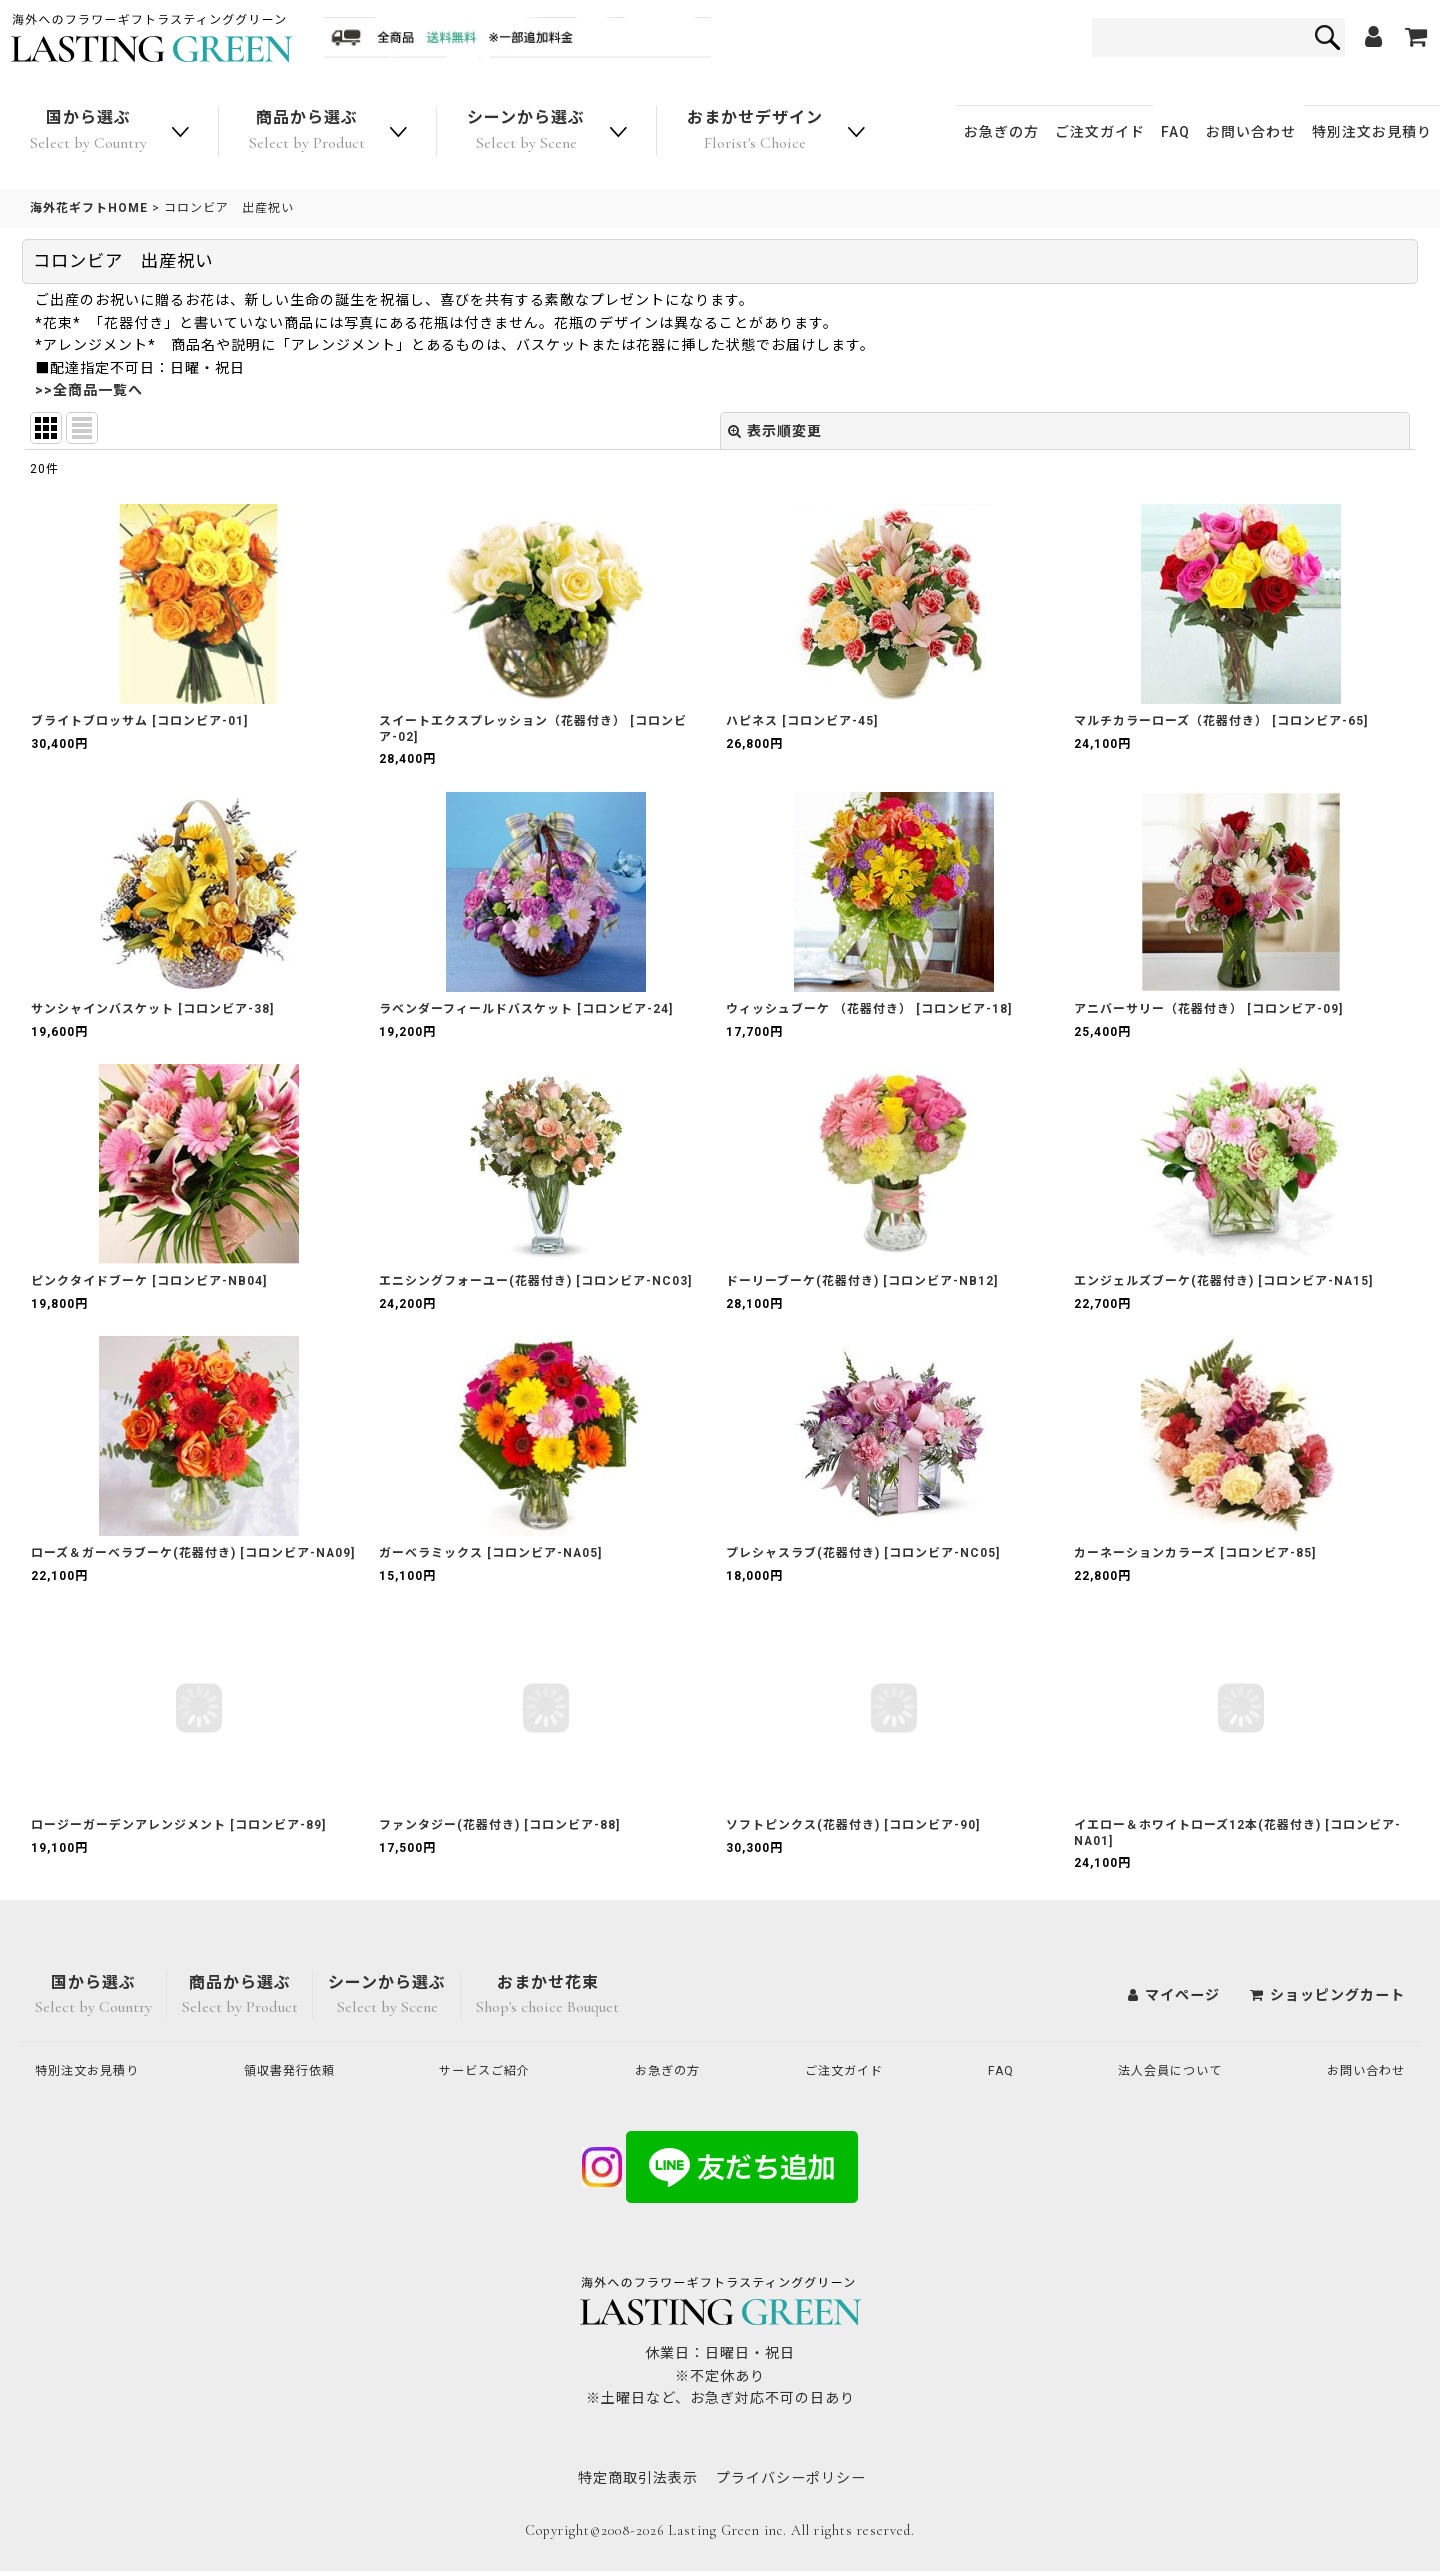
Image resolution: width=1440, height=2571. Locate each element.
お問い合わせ (1251, 132)
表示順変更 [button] (775, 431)
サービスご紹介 (494, 2070)
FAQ (1175, 132)
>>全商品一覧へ (89, 390)
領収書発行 (298, 2070)
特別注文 (1372, 132)
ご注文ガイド (1100, 132)
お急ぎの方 (1001, 132)
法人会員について (1164, 2070)
